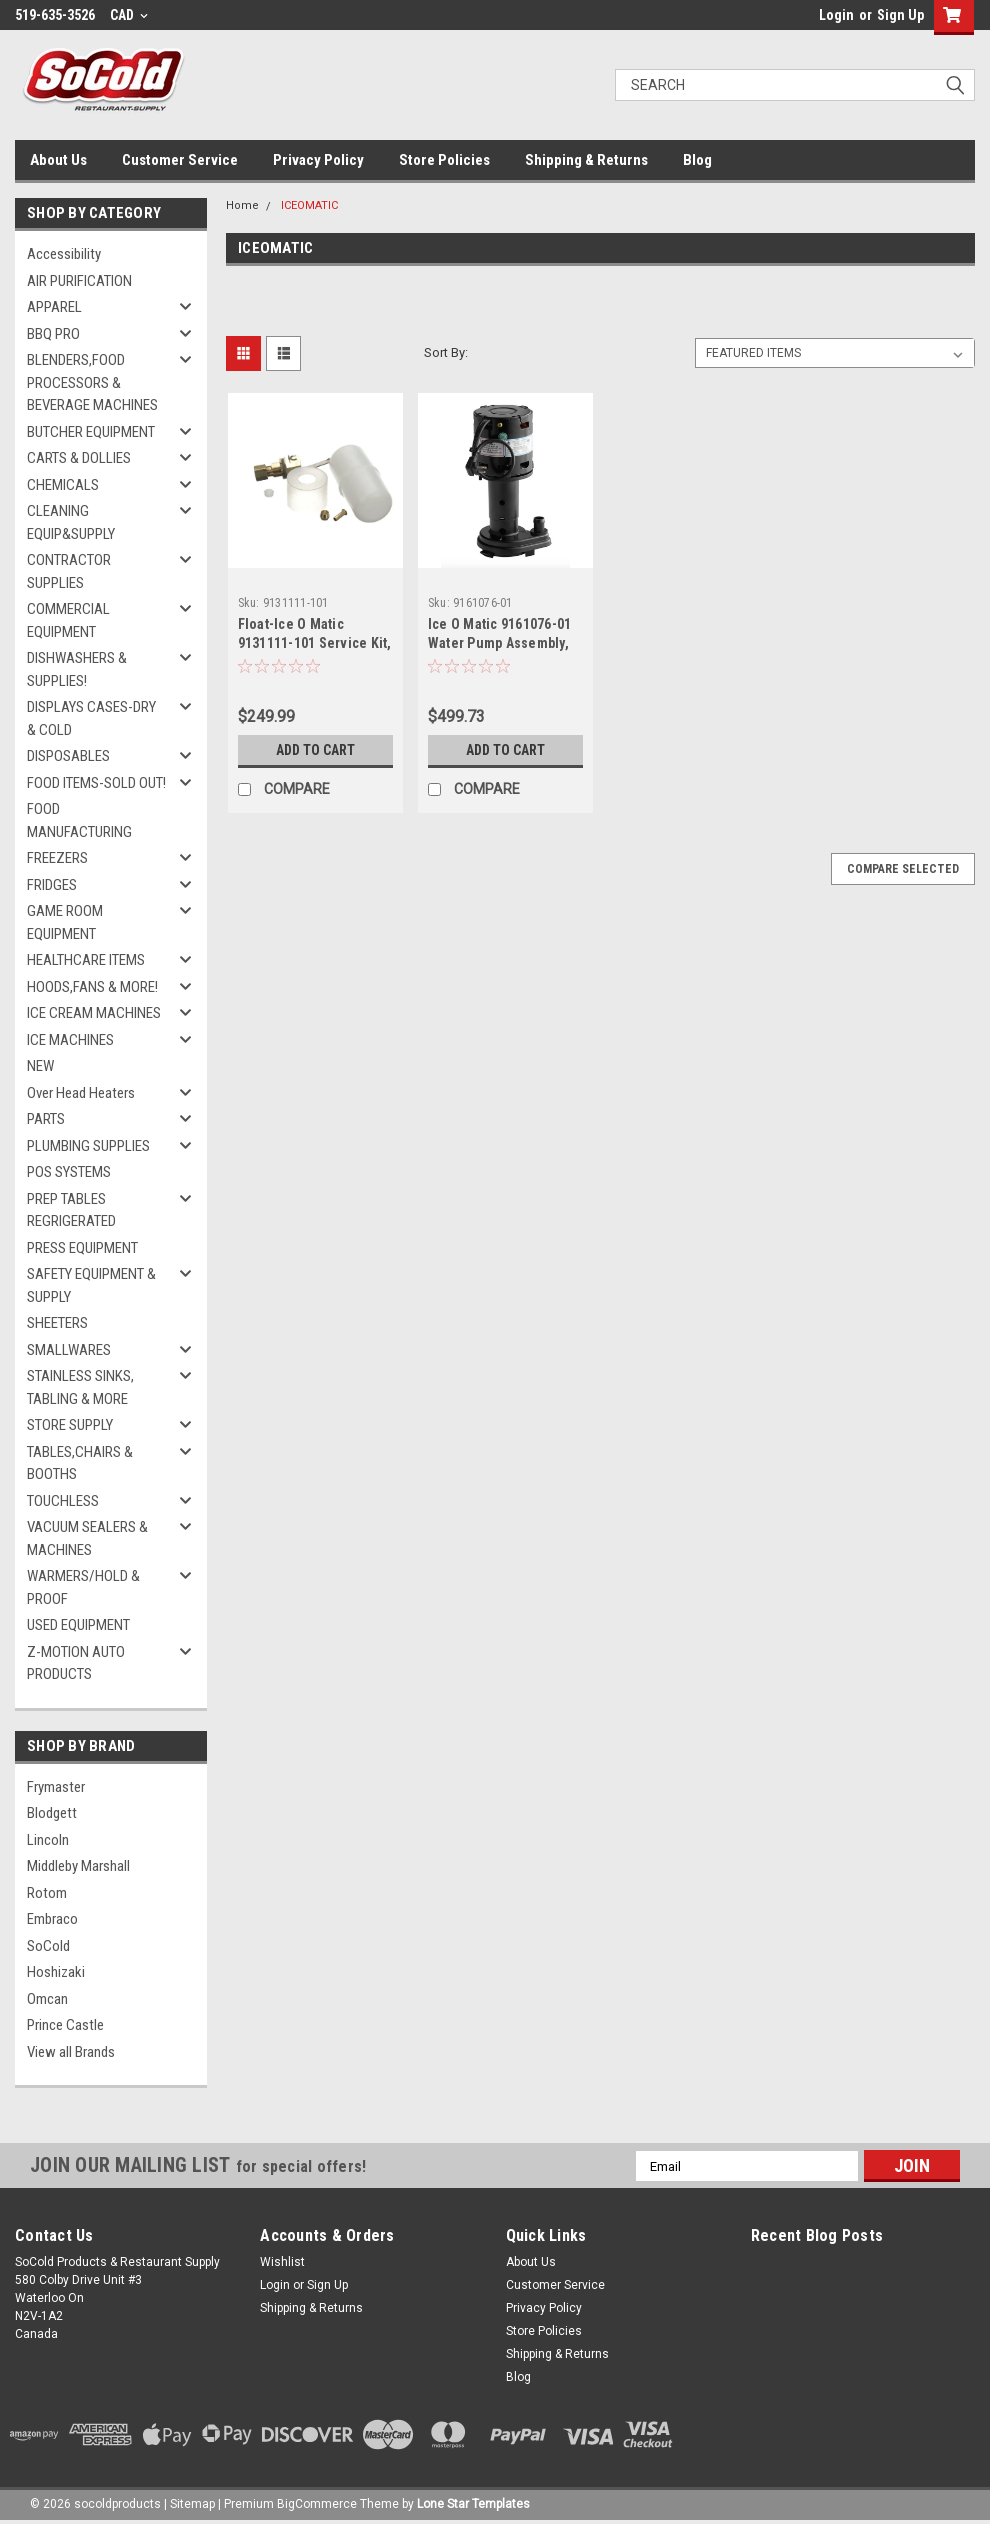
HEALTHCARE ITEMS (86, 960)
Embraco (52, 1919)
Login (836, 15)
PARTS (46, 1119)
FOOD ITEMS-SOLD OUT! (96, 783)
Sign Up (900, 15)
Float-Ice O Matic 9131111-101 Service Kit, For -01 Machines (315, 643)
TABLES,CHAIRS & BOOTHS (80, 1463)
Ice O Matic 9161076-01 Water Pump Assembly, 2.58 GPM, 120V (500, 643)
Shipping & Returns (586, 160)
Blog (697, 160)
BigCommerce (317, 2504)
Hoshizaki (56, 1972)
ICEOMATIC (309, 205)
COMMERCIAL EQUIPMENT (68, 620)
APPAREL (54, 307)
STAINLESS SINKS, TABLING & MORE (80, 1387)
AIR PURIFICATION (79, 281)
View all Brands (71, 2052)
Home (242, 205)
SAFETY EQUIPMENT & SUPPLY (91, 1285)
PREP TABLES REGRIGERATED (71, 1210)
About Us (58, 160)
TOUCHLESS (63, 1501)
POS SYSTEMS (69, 1172)
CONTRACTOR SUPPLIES (69, 571)
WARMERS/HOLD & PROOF (83, 1587)
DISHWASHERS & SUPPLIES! (77, 669)
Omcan (47, 1999)
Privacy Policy (318, 160)
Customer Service (180, 160)
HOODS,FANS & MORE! (92, 987)
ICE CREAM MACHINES (94, 1013)
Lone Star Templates (473, 2504)
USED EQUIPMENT (78, 1625)
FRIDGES (52, 885)
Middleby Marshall (78, 1866)
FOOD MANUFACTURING (79, 820)
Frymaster (56, 1787)
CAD (129, 15)
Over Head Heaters (81, 1093)
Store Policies (444, 160)
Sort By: (446, 352)
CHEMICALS (63, 485)
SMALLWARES (69, 1350)
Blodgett (52, 1813)
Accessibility (64, 254)
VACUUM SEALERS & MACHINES (87, 1538)
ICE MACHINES (70, 1040)
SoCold (48, 1946)
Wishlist (282, 2262)
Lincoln (48, 1840)
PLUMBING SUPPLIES (88, 1146)
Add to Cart (315, 750)
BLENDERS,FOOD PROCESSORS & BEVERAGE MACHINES (92, 382)
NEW (40, 1066)
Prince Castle (65, 2025)
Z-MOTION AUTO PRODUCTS (76, 1663)
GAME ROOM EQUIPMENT (65, 922)
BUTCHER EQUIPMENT (91, 432)
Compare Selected (903, 869)
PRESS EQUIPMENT (82, 1248)
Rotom (47, 1893)
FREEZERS (57, 858)
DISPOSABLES (68, 756)
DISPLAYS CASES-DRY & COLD (91, 718)
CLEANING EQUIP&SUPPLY (71, 522)
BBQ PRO (53, 334)
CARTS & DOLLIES (79, 458)
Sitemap (192, 2504)
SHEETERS (57, 1323)
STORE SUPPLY (70, 1425)
